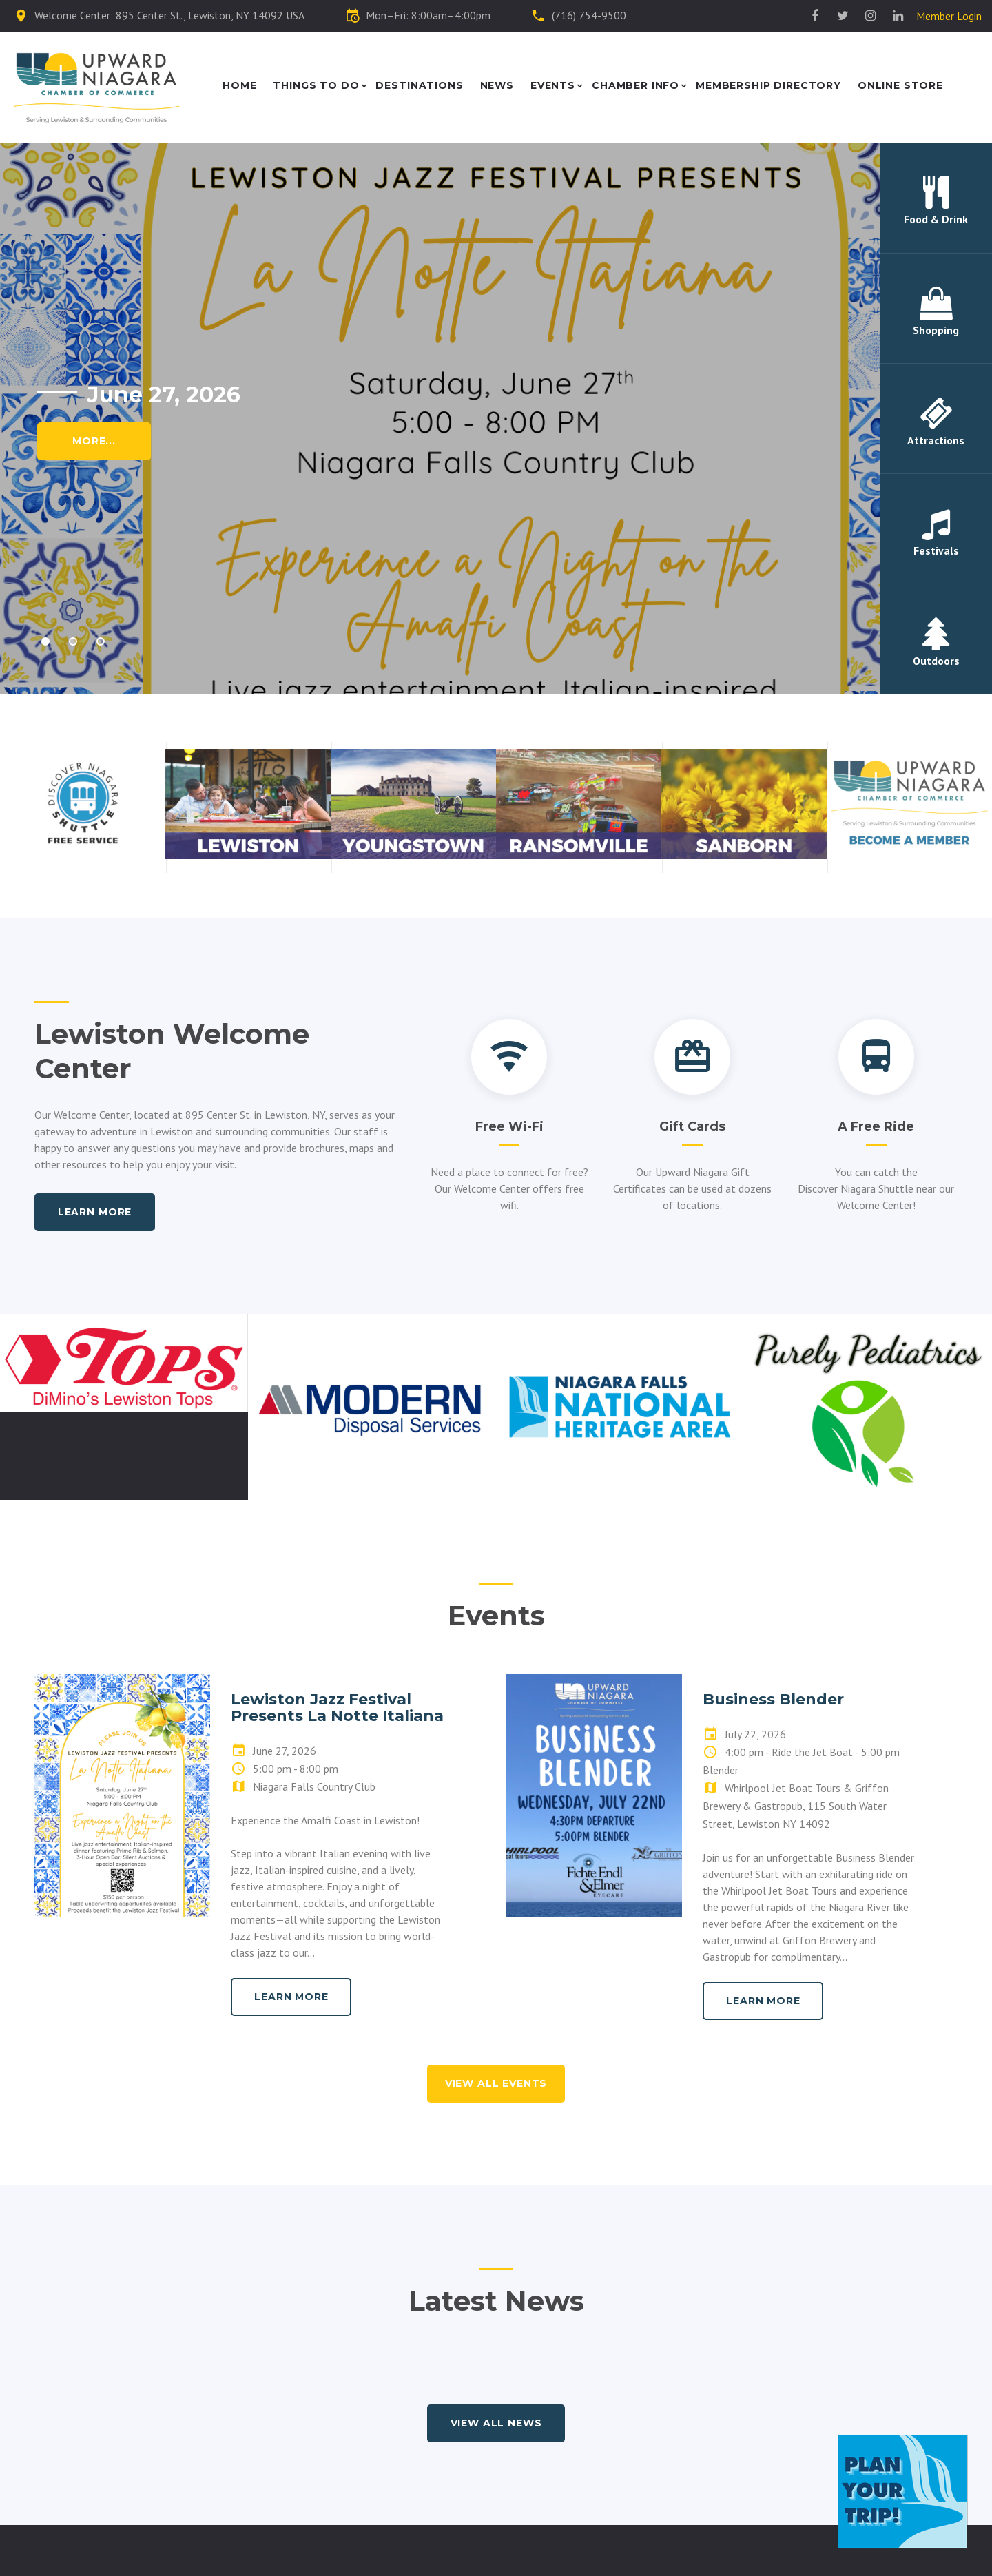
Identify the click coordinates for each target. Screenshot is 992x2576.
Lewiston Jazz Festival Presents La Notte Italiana (337, 1707)
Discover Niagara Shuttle (855, 1188)
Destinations (419, 86)
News (497, 86)
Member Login (949, 16)
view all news (496, 2423)
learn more (291, 1996)
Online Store (900, 86)
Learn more (95, 1212)
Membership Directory (768, 86)
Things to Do (316, 86)
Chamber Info (635, 86)
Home (239, 86)
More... (94, 441)
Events (552, 86)
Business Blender (773, 1699)
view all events (496, 2083)
